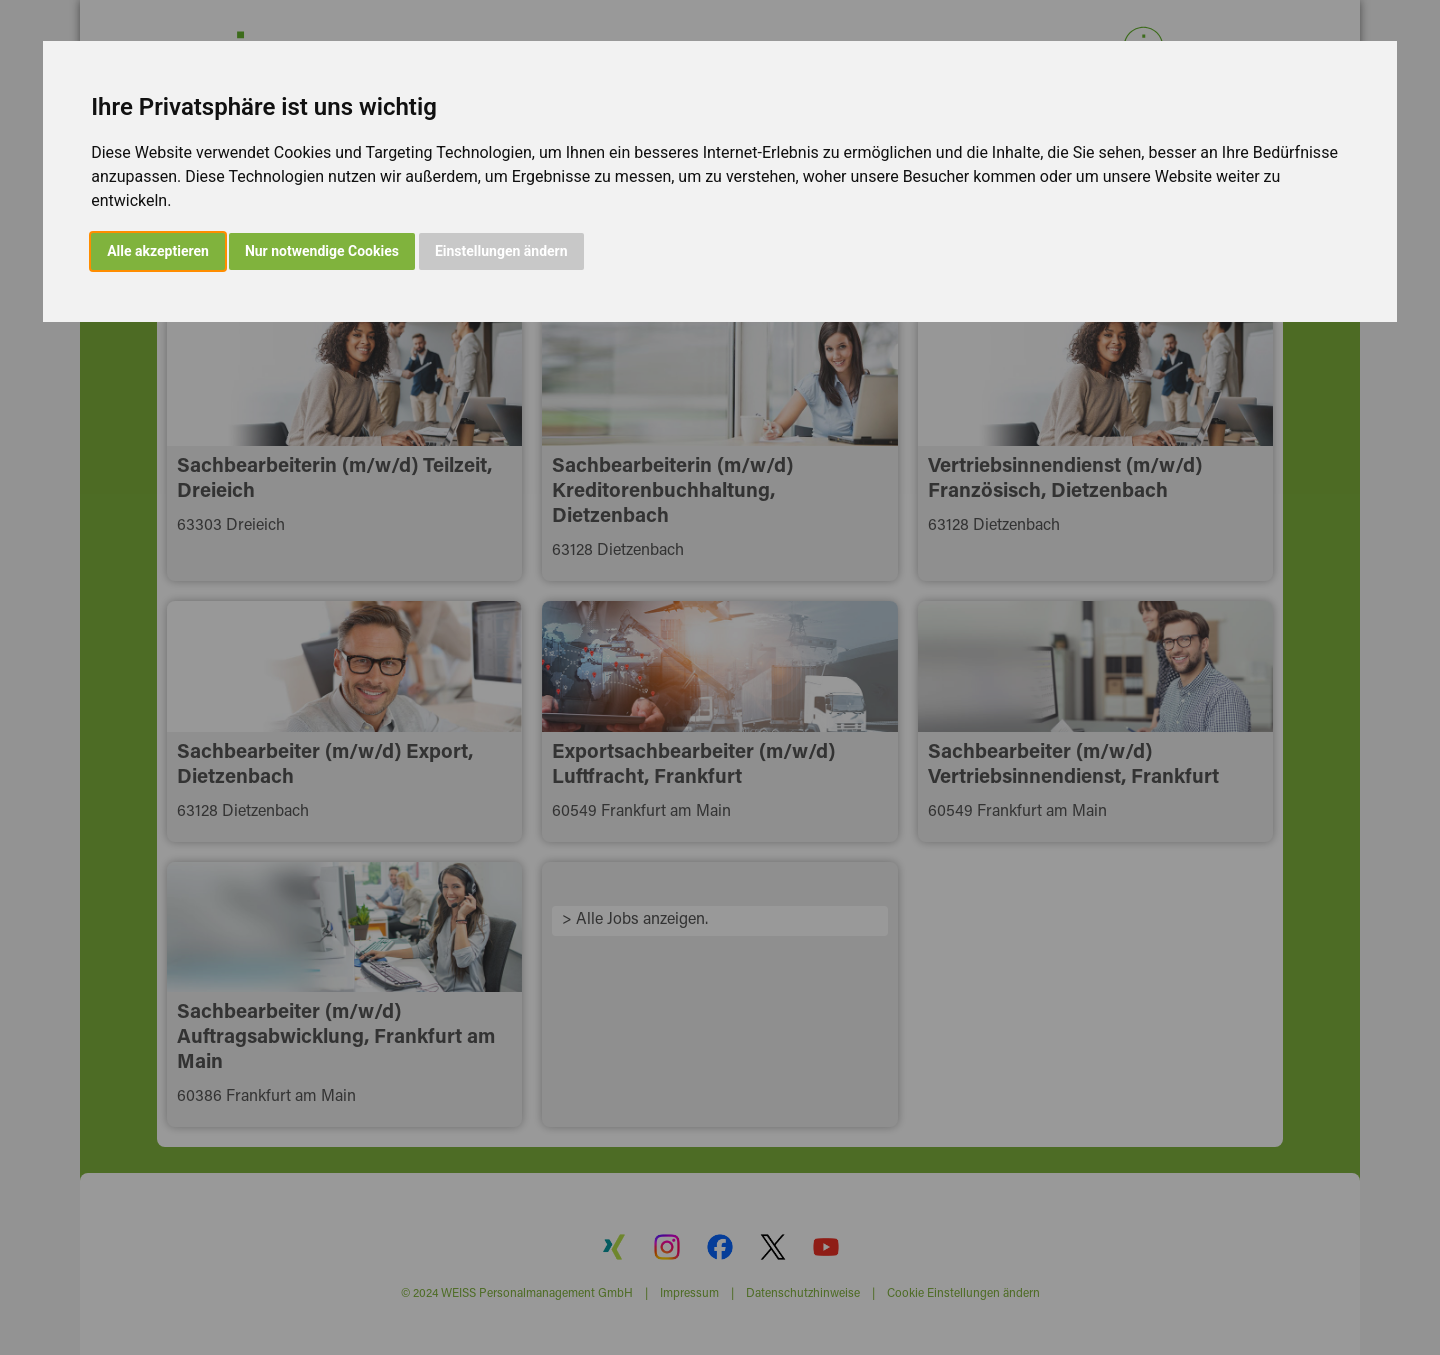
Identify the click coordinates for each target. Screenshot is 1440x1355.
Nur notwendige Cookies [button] (322, 251)
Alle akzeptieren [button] (158, 251)
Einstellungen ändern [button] (501, 251)
